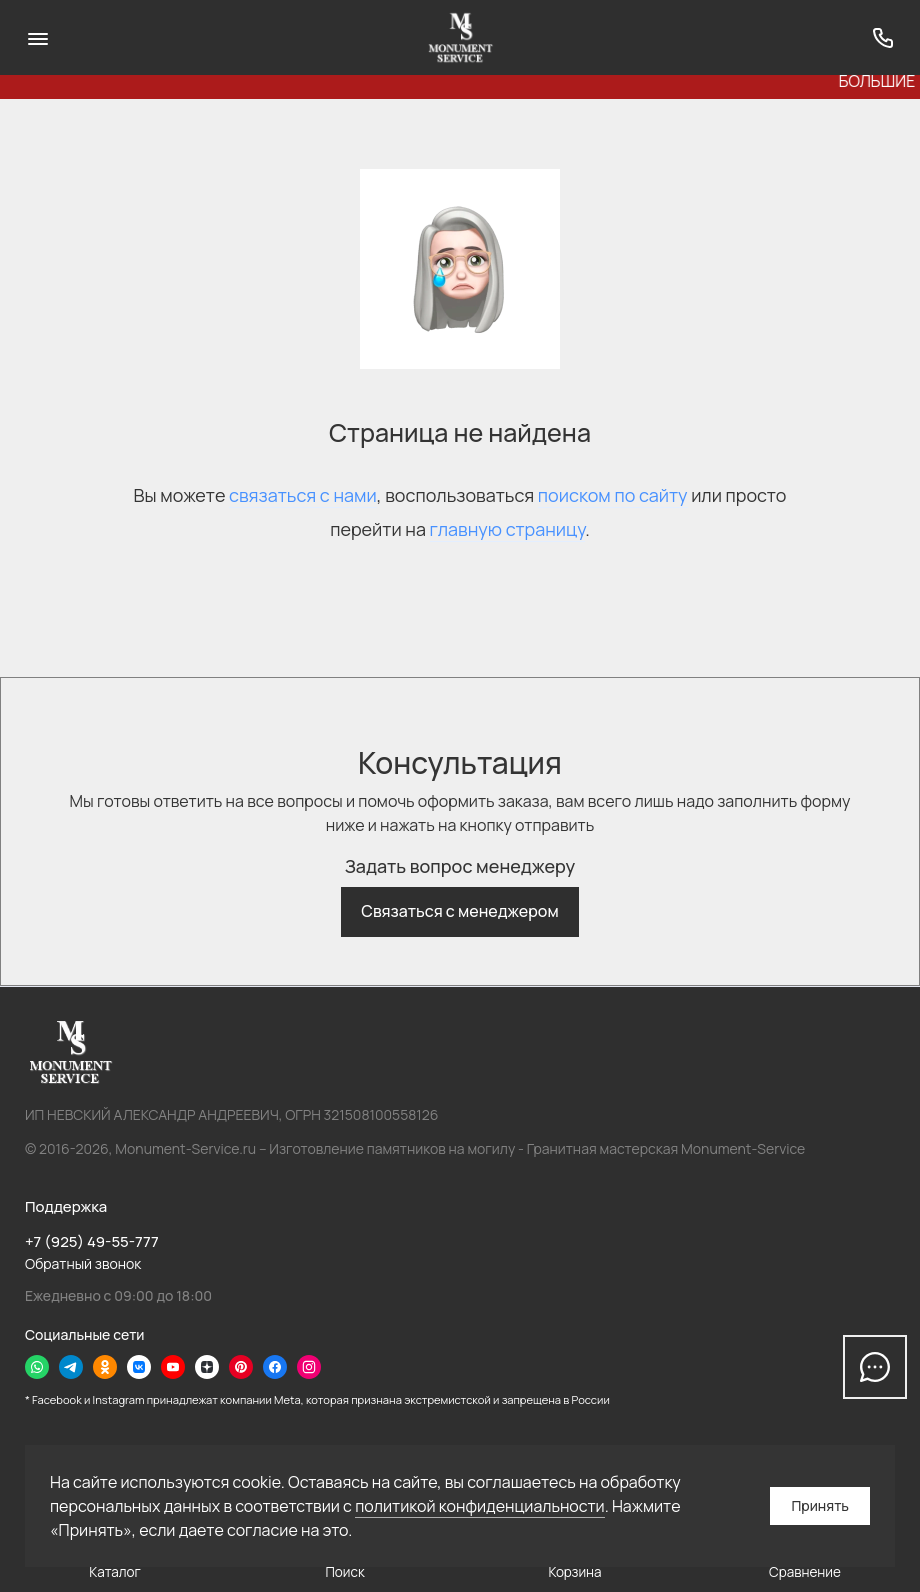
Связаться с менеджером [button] (459, 911)
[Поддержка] (882, 37)
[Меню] (37, 37)
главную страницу (508, 529)
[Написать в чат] (875, 1367)
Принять (820, 1505)
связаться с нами (303, 495)
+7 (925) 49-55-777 (92, 1241)
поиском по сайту (613, 495)
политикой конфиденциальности (480, 1506)
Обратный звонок (83, 1263)
